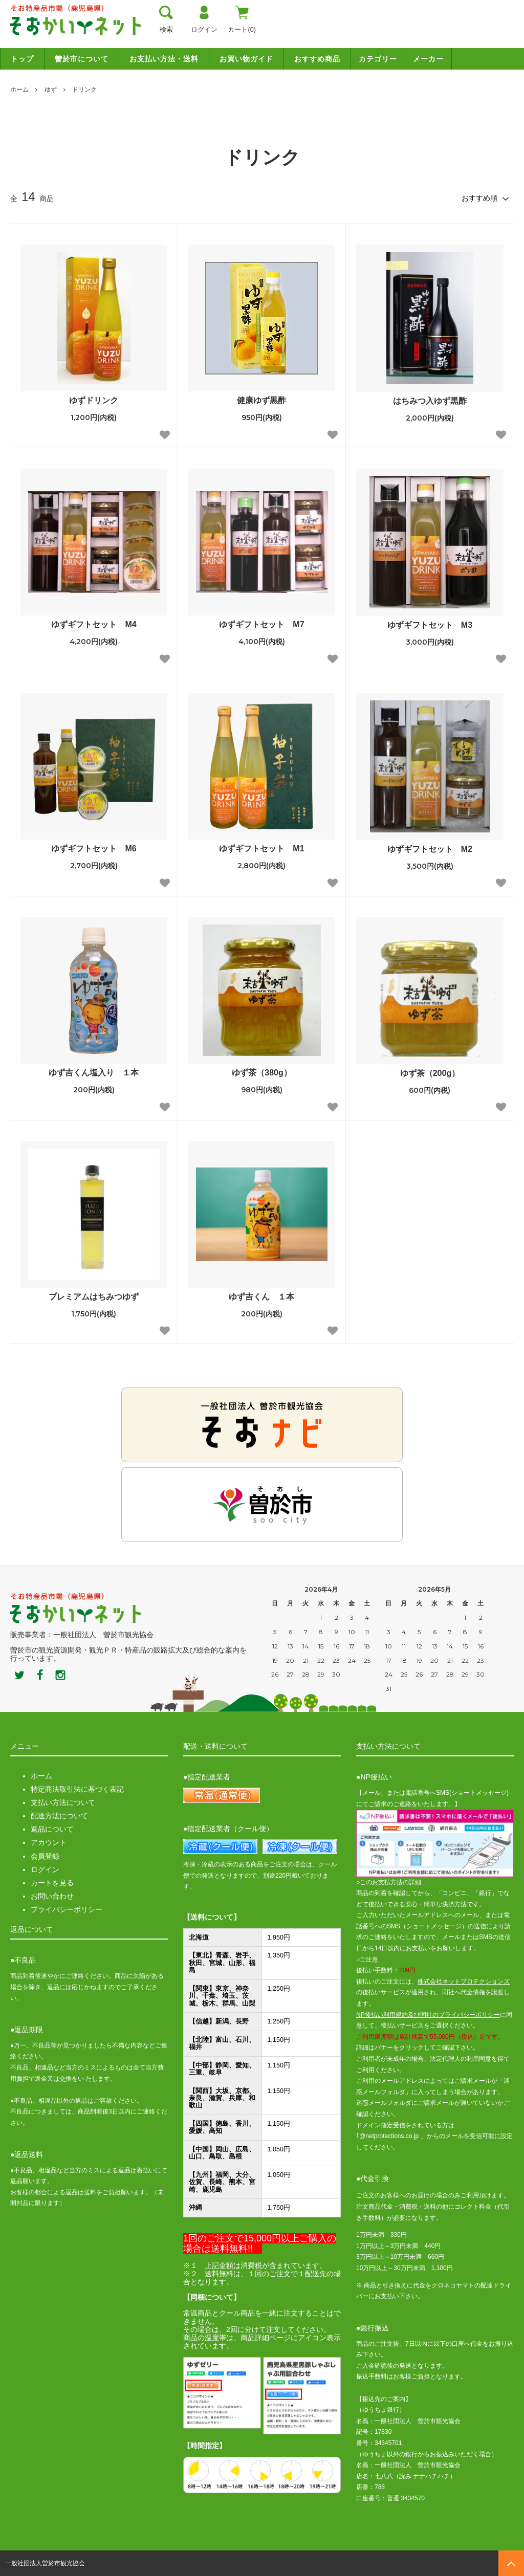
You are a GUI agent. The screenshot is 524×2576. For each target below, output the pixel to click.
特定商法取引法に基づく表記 (77, 1789)
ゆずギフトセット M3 (429, 625)
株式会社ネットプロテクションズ (464, 1981)
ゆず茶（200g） (430, 1073)
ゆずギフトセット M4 (93, 624)
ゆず (51, 89)
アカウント (49, 1842)
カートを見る (52, 1883)
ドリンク (84, 89)
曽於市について (81, 59)
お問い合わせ (52, 1896)
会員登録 (45, 1856)
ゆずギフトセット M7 (261, 624)
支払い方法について (63, 1802)
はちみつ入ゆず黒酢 (430, 401)
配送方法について (59, 1816)
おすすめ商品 (317, 59)
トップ (22, 59)
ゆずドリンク (93, 400)
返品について (52, 1829)
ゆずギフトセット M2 (429, 849)
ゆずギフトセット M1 (261, 848)
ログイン (45, 1869)
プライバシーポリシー (66, 1909)
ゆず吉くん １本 (261, 1296)
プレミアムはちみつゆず (94, 1296)
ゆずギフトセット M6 (93, 848)
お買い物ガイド (246, 59)
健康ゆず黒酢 (261, 400)
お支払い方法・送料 (164, 59)
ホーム (19, 89)
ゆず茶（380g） (261, 1072)
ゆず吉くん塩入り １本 (94, 1072)
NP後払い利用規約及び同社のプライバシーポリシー (428, 2014)
